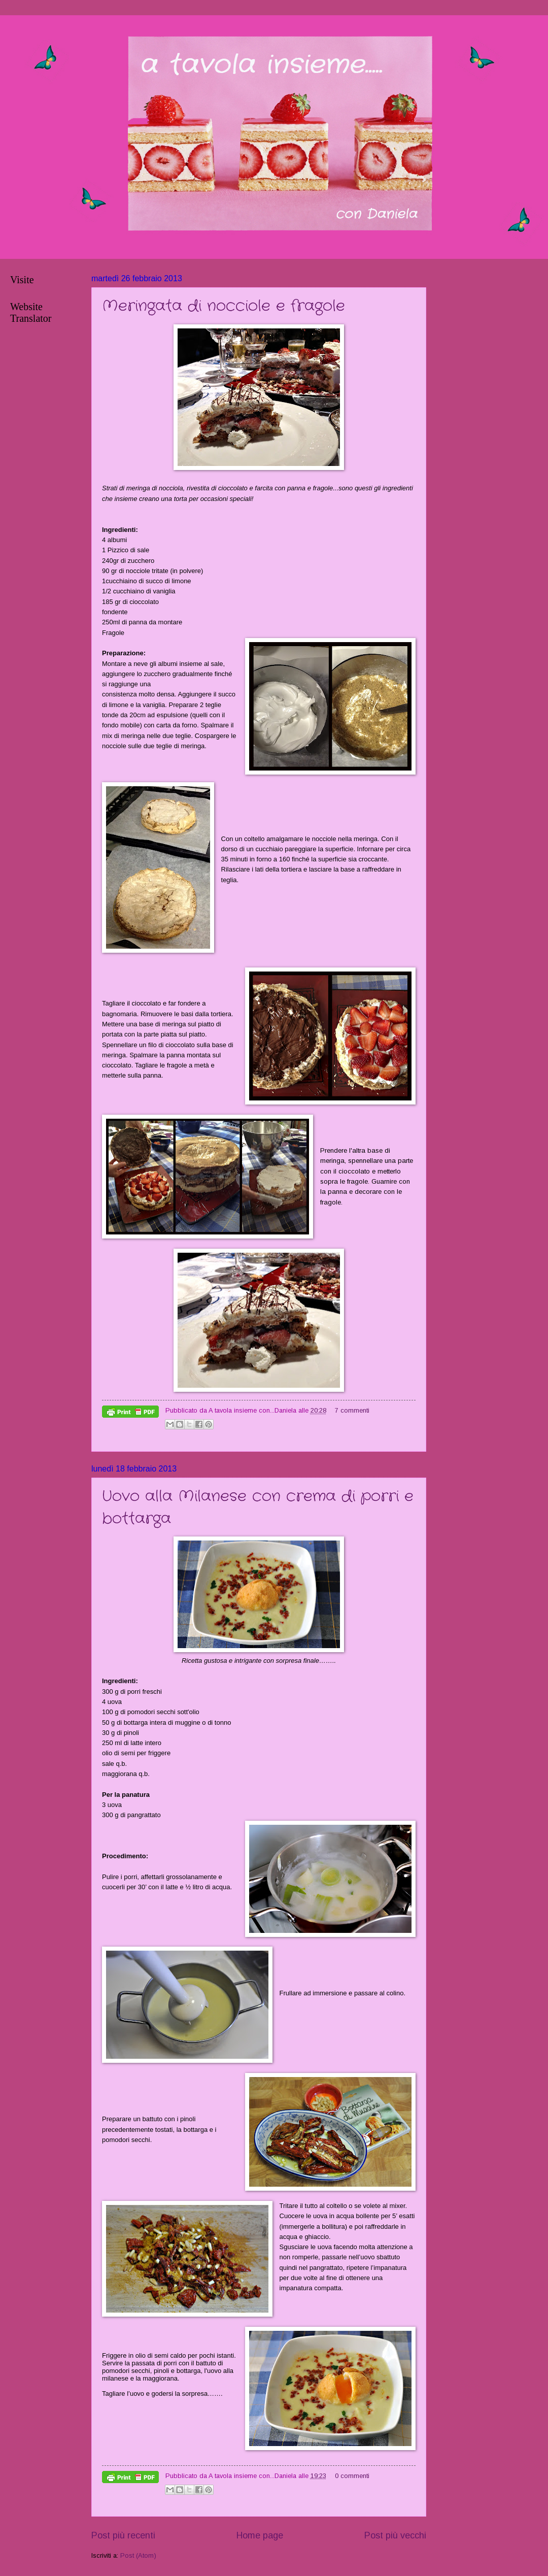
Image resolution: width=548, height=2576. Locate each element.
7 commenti (352, 1410)
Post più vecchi (395, 2535)
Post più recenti (123, 2535)
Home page (259, 2535)
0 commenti (352, 2476)
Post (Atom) (138, 2555)
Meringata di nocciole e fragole (223, 306)
